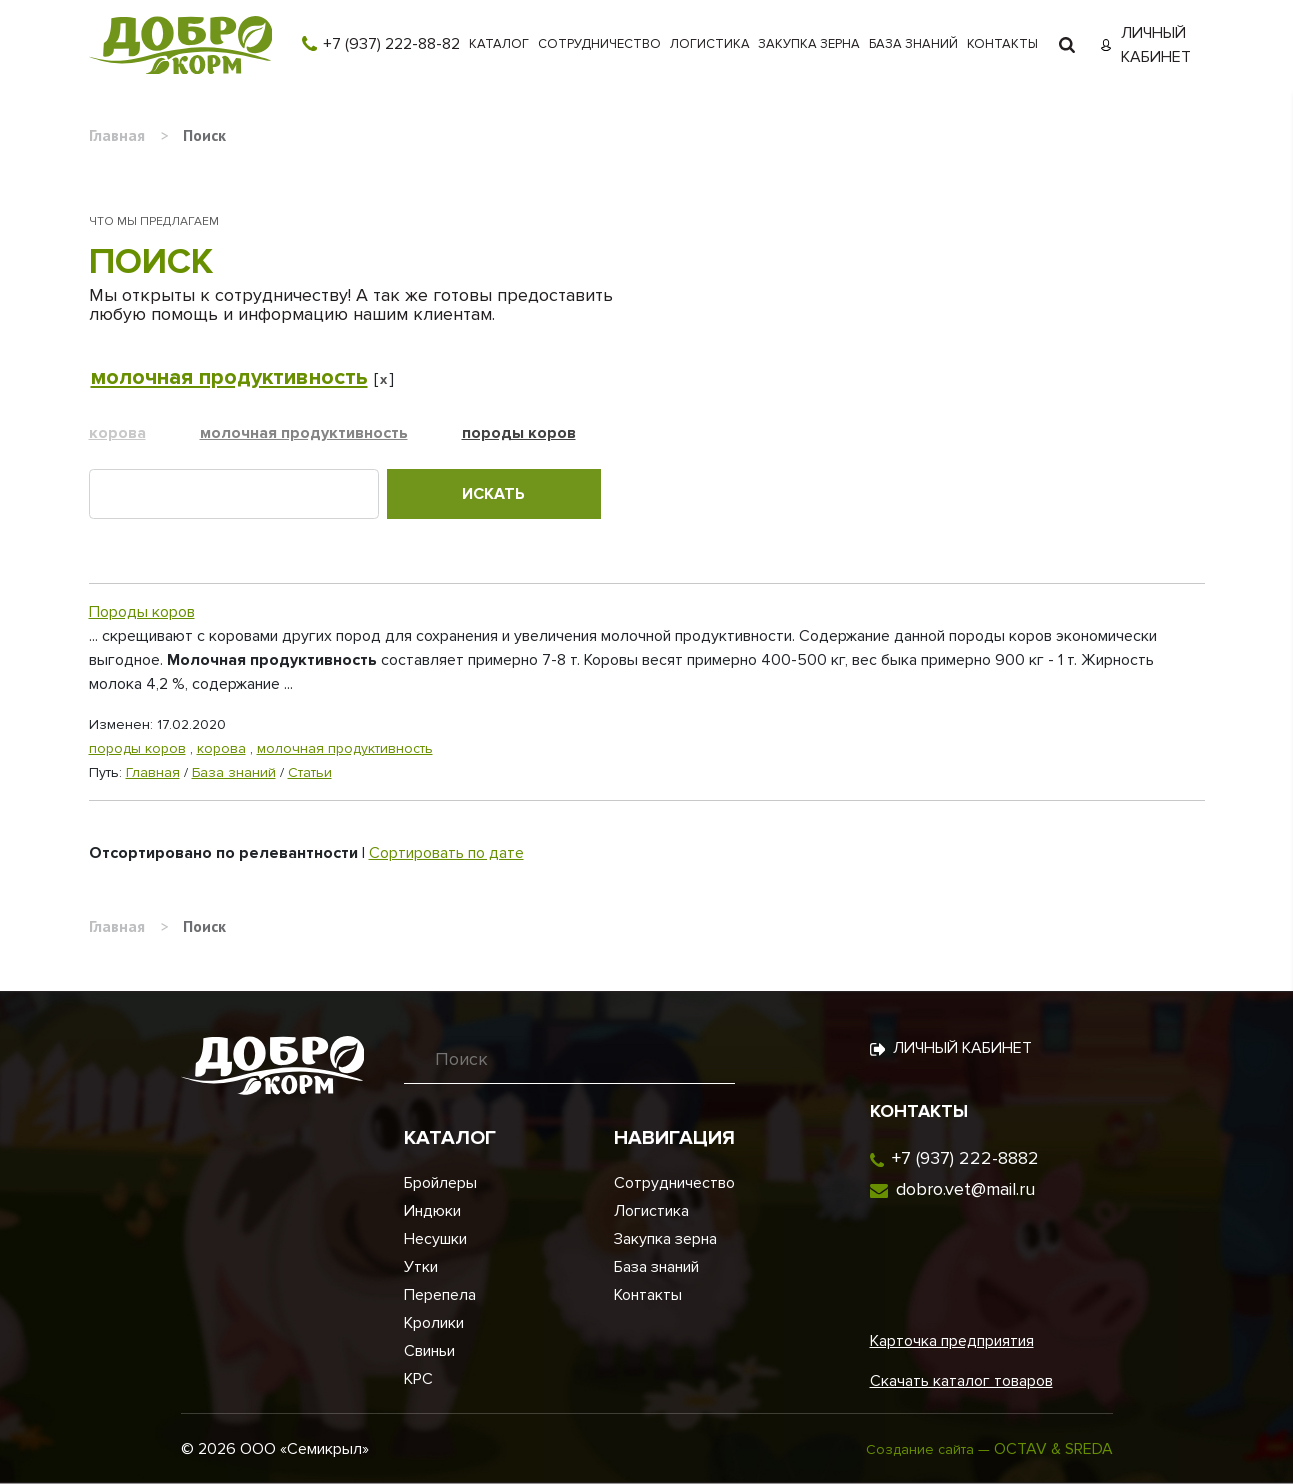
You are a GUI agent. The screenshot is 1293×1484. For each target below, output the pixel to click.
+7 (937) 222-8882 (965, 1158)
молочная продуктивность (229, 377)
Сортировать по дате (446, 853)
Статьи (310, 772)
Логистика (710, 44)
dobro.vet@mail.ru (965, 1189)
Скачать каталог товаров (961, 1381)
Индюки (432, 1211)
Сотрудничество (599, 44)
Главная (153, 772)
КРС (418, 1379)
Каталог (499, 44)
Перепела (440, 1295)
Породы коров (142, 612)
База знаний (913, 44)
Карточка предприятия (952, 1341)
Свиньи (429, 1351)
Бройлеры (440, 1183)
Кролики (434, 1323)
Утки (421, 1267)
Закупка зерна (809, 44)
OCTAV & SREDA (1053, 1449)
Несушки (435, 1239)
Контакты (1002, 44)
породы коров (519, 433)
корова (117, 433)
